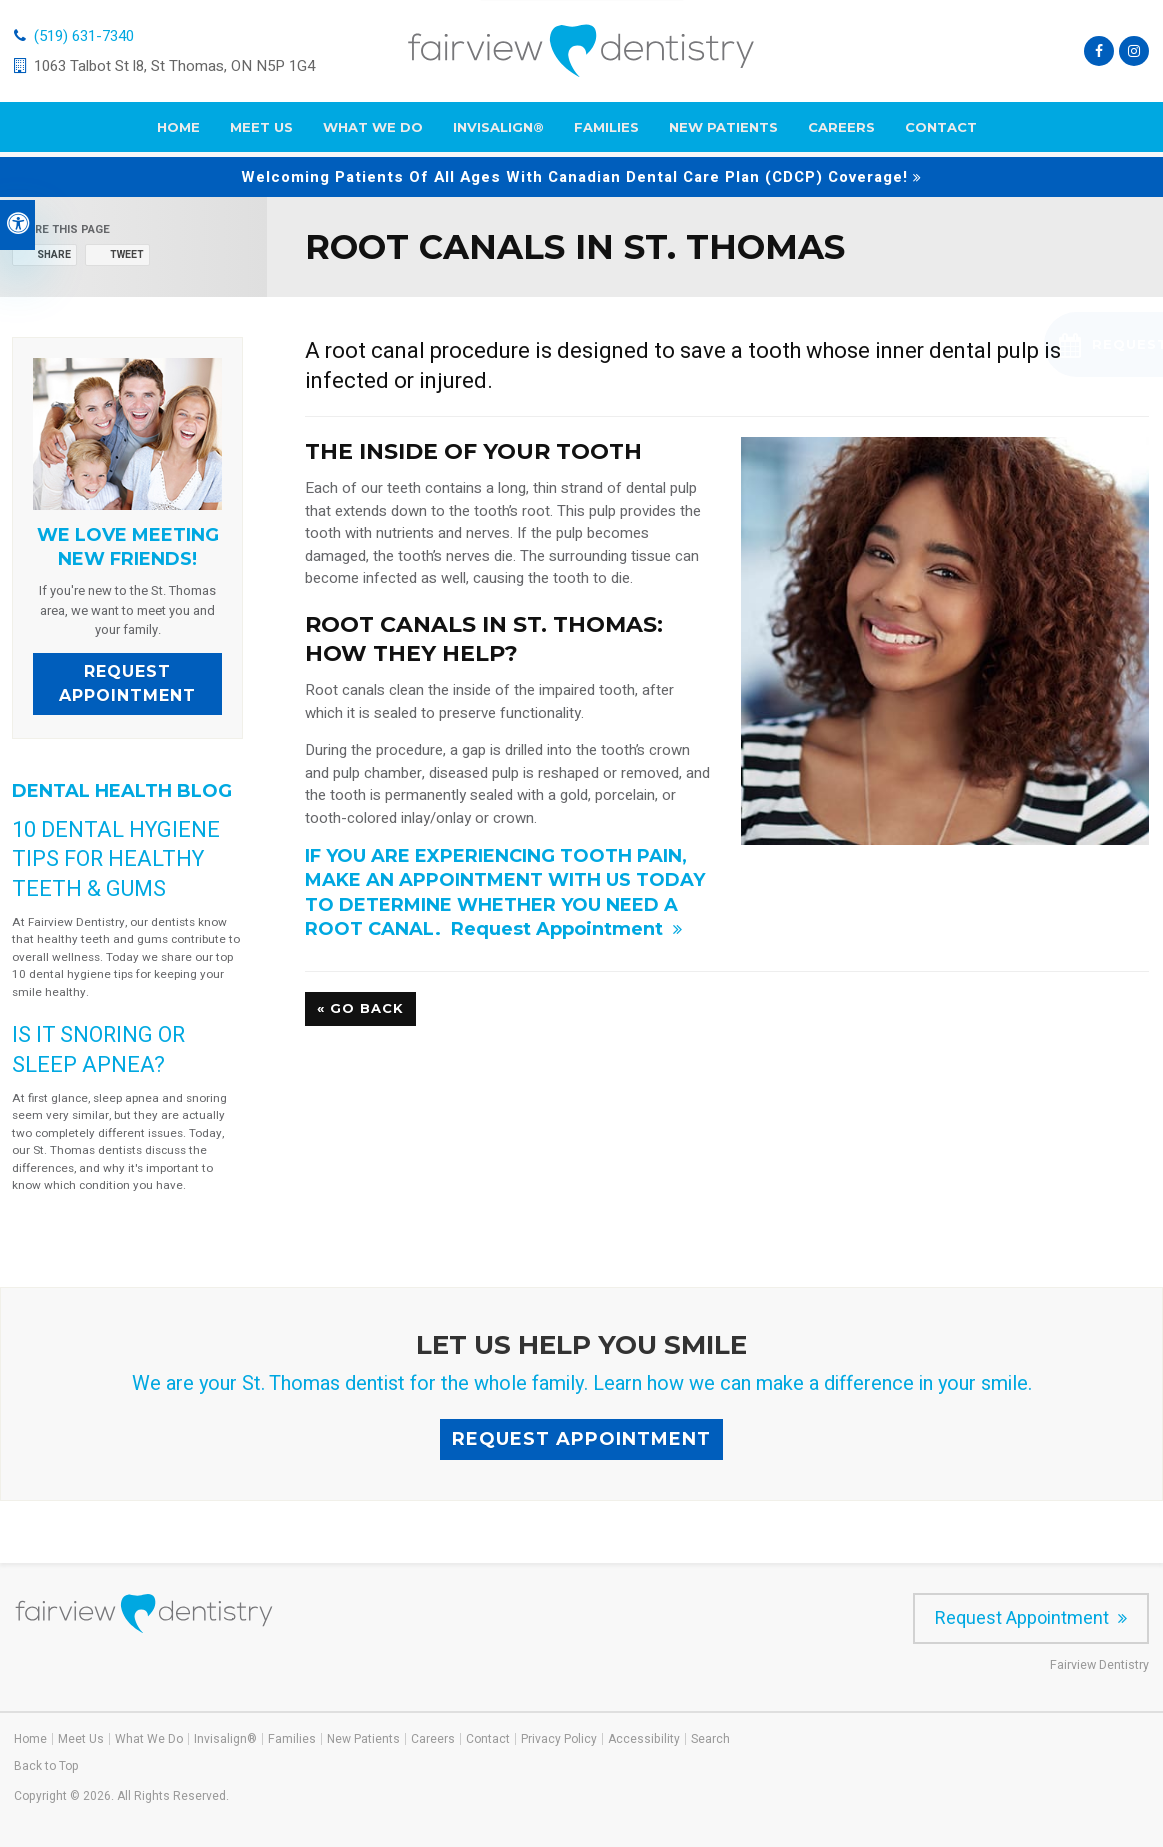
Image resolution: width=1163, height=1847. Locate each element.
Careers (841, 132)
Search (710, 1739)
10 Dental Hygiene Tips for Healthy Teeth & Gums (116, 859)
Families (606, 132)
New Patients (723, 132)
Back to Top (46, 1766)
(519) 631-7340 (84, 38)
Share (54, 255)
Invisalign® (498, 132)
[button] (1032, 344)
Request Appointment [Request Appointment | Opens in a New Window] (559, 929)
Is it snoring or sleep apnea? (98, 1049)
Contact (941, 132)
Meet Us (261, 132)
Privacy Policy (559, 1739)
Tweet (127, 255)
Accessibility (644, 1739)
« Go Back (360, 1008)
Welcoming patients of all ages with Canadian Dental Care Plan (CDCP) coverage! (574, 177)
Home (178, 132)
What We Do (373, 132)
